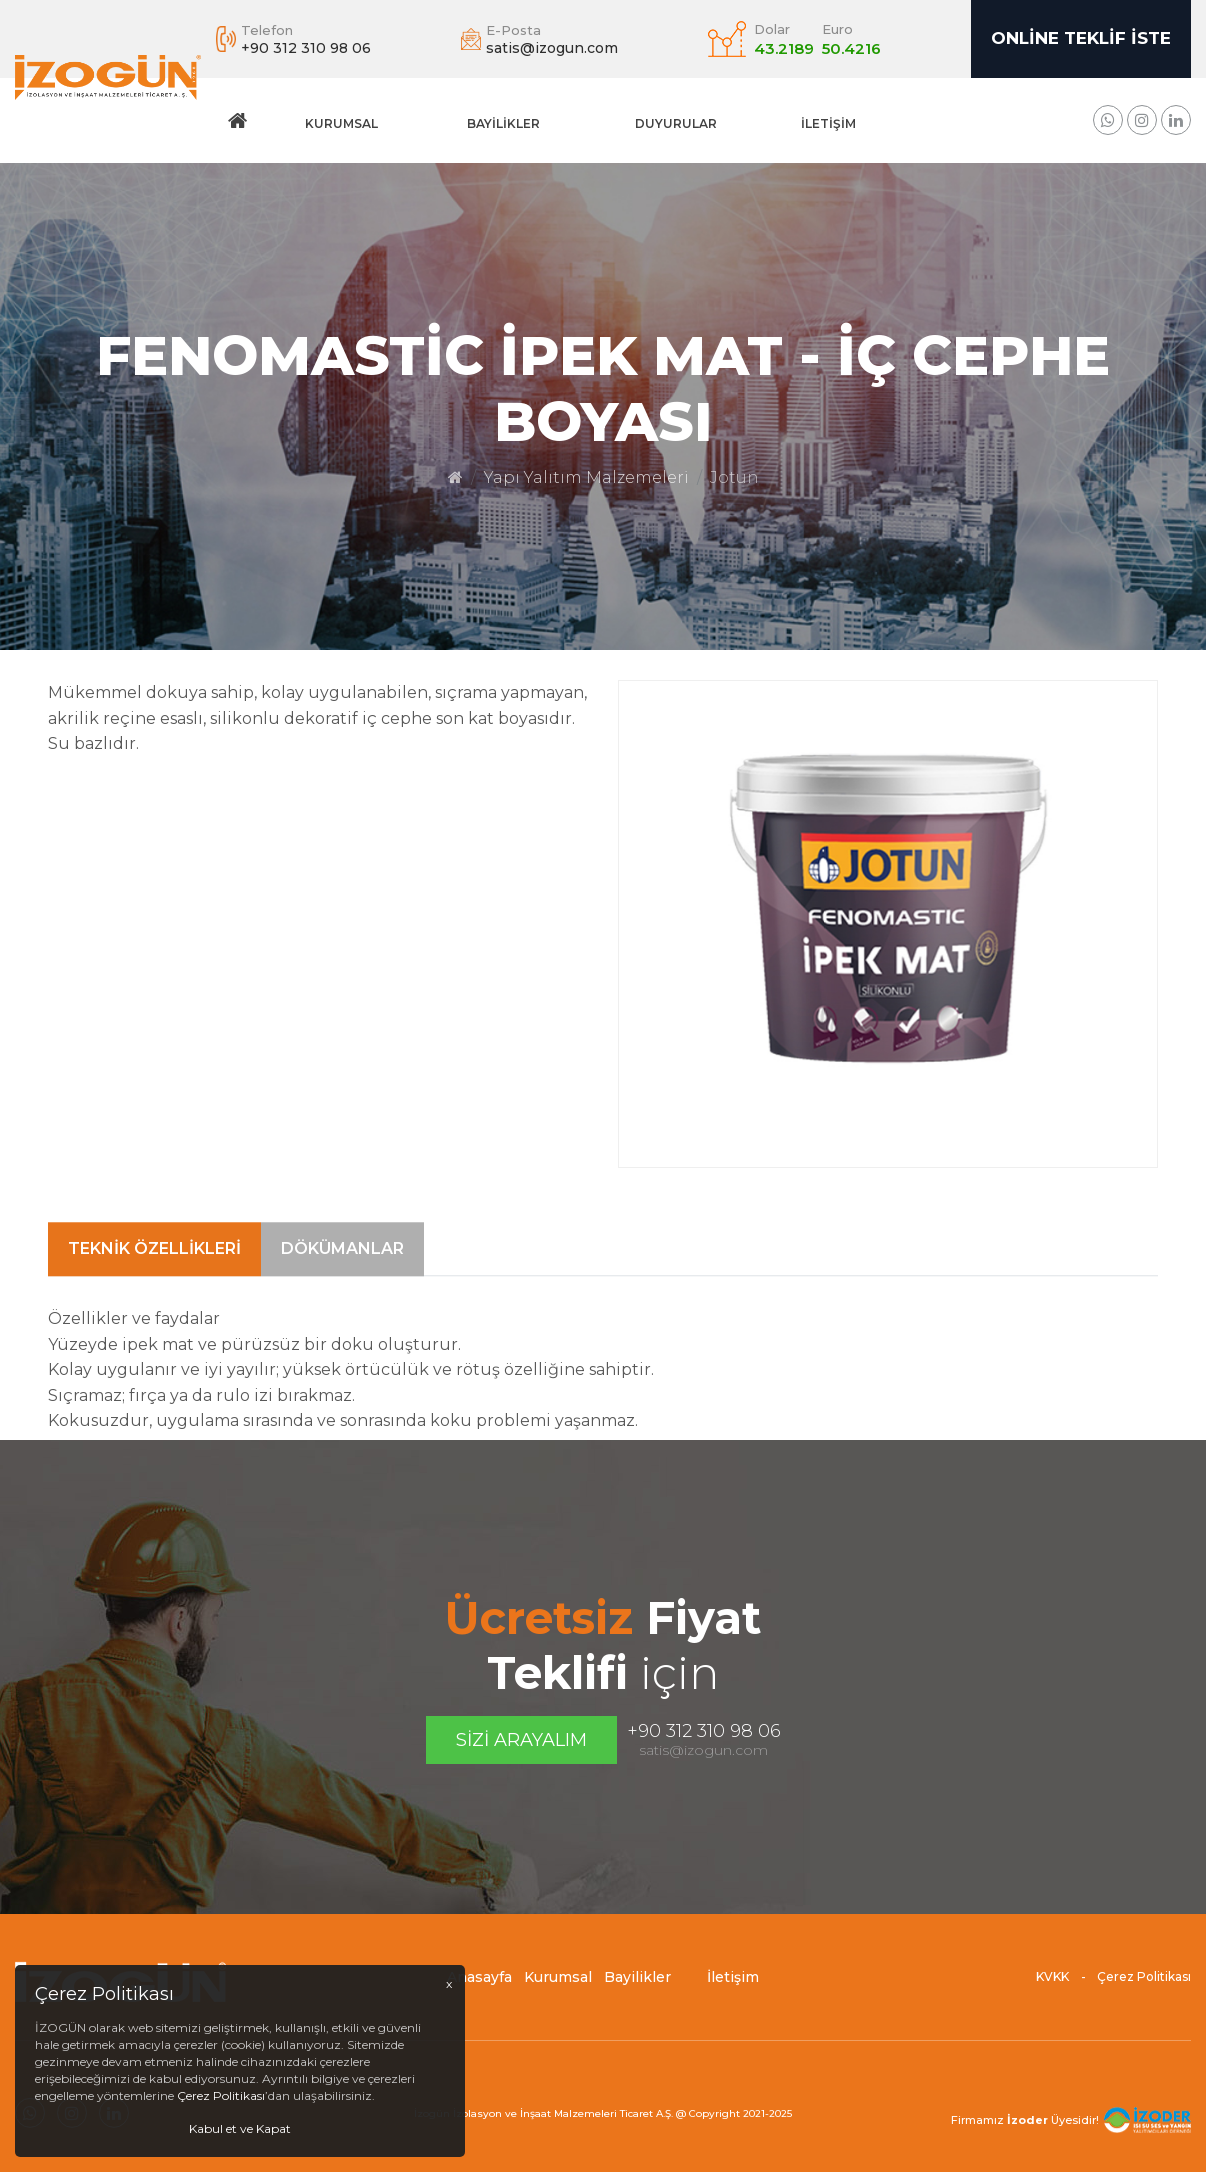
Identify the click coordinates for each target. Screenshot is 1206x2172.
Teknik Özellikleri (154, 1321)
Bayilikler (503, 123)
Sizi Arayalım (521, 1740)
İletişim (828, 123)
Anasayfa (479, 1988)
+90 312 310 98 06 (704, 1731)
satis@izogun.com (703, 1750)
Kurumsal (341, 123)
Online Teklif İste (1081, 38)
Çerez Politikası (1144, 1987)
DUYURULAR (676, 123)
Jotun (734, 477)
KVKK (1052, 1987)
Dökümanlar (342, 1321)
